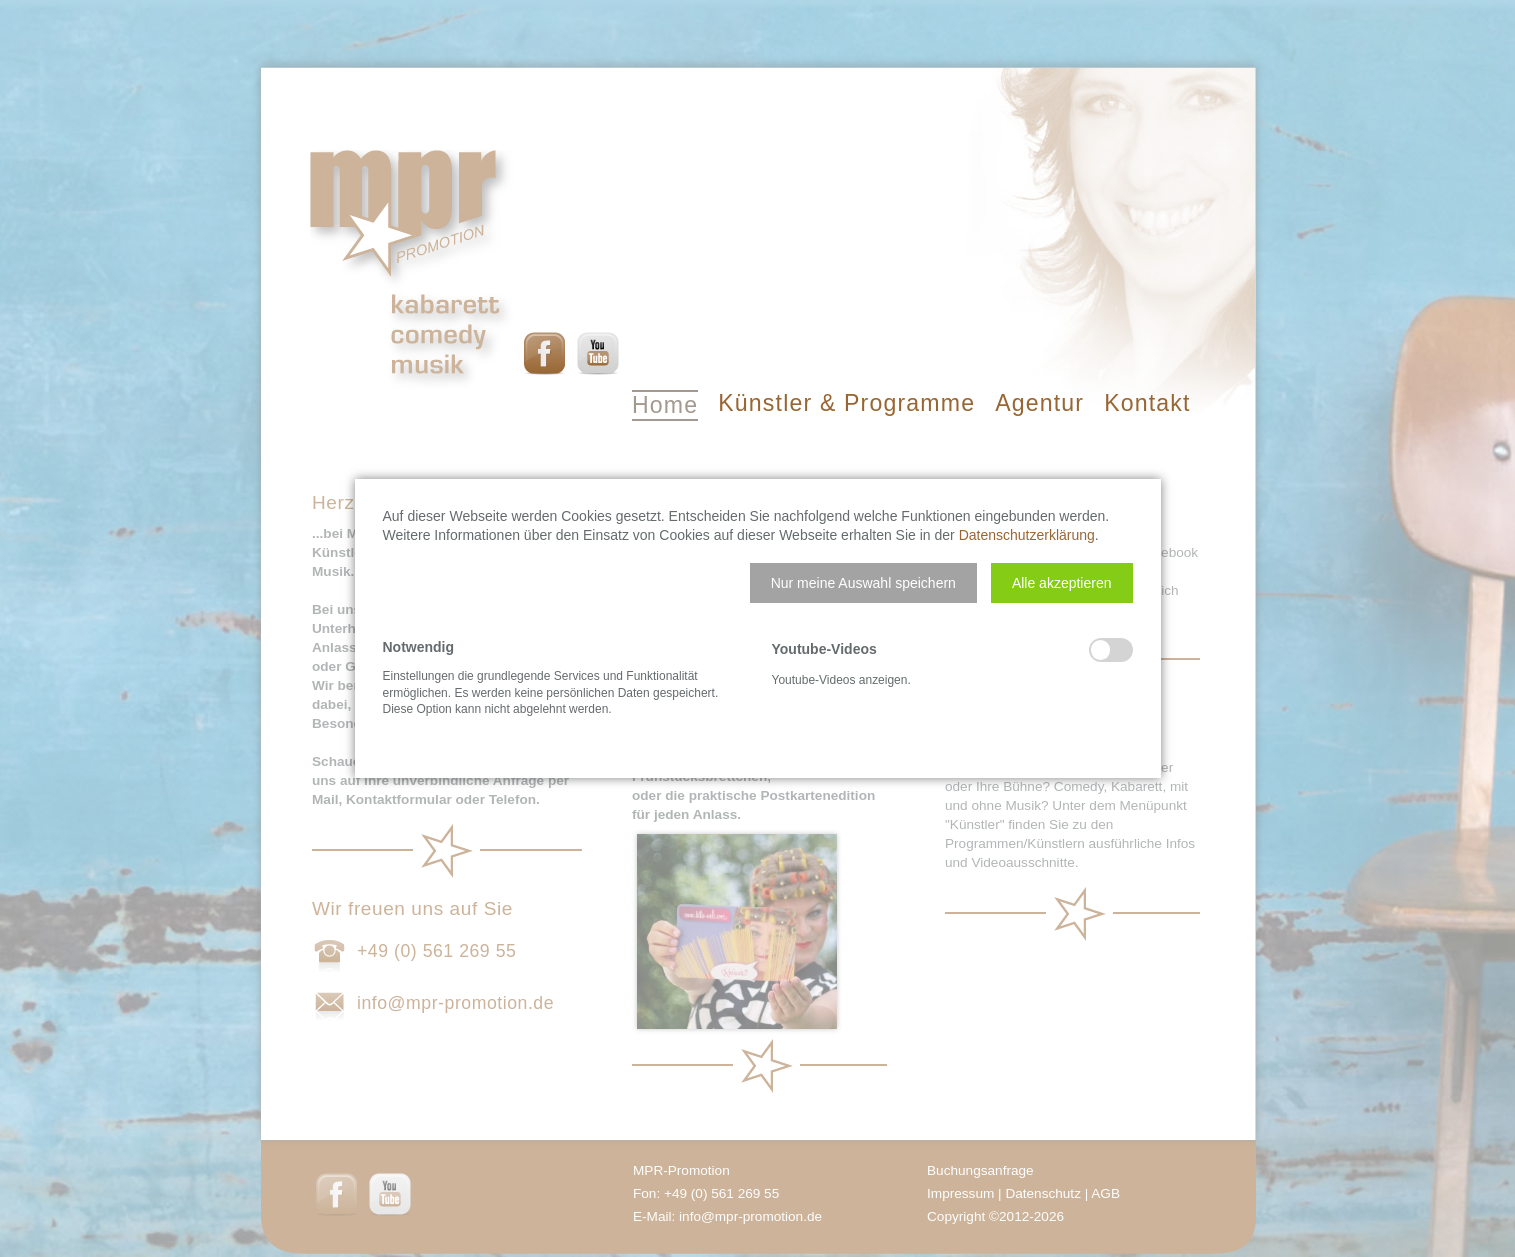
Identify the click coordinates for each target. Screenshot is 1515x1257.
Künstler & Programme (846, 403)
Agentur (1039, 403)
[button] (863, 583)
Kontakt (1147, 403)
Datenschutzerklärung (1027, 535)
